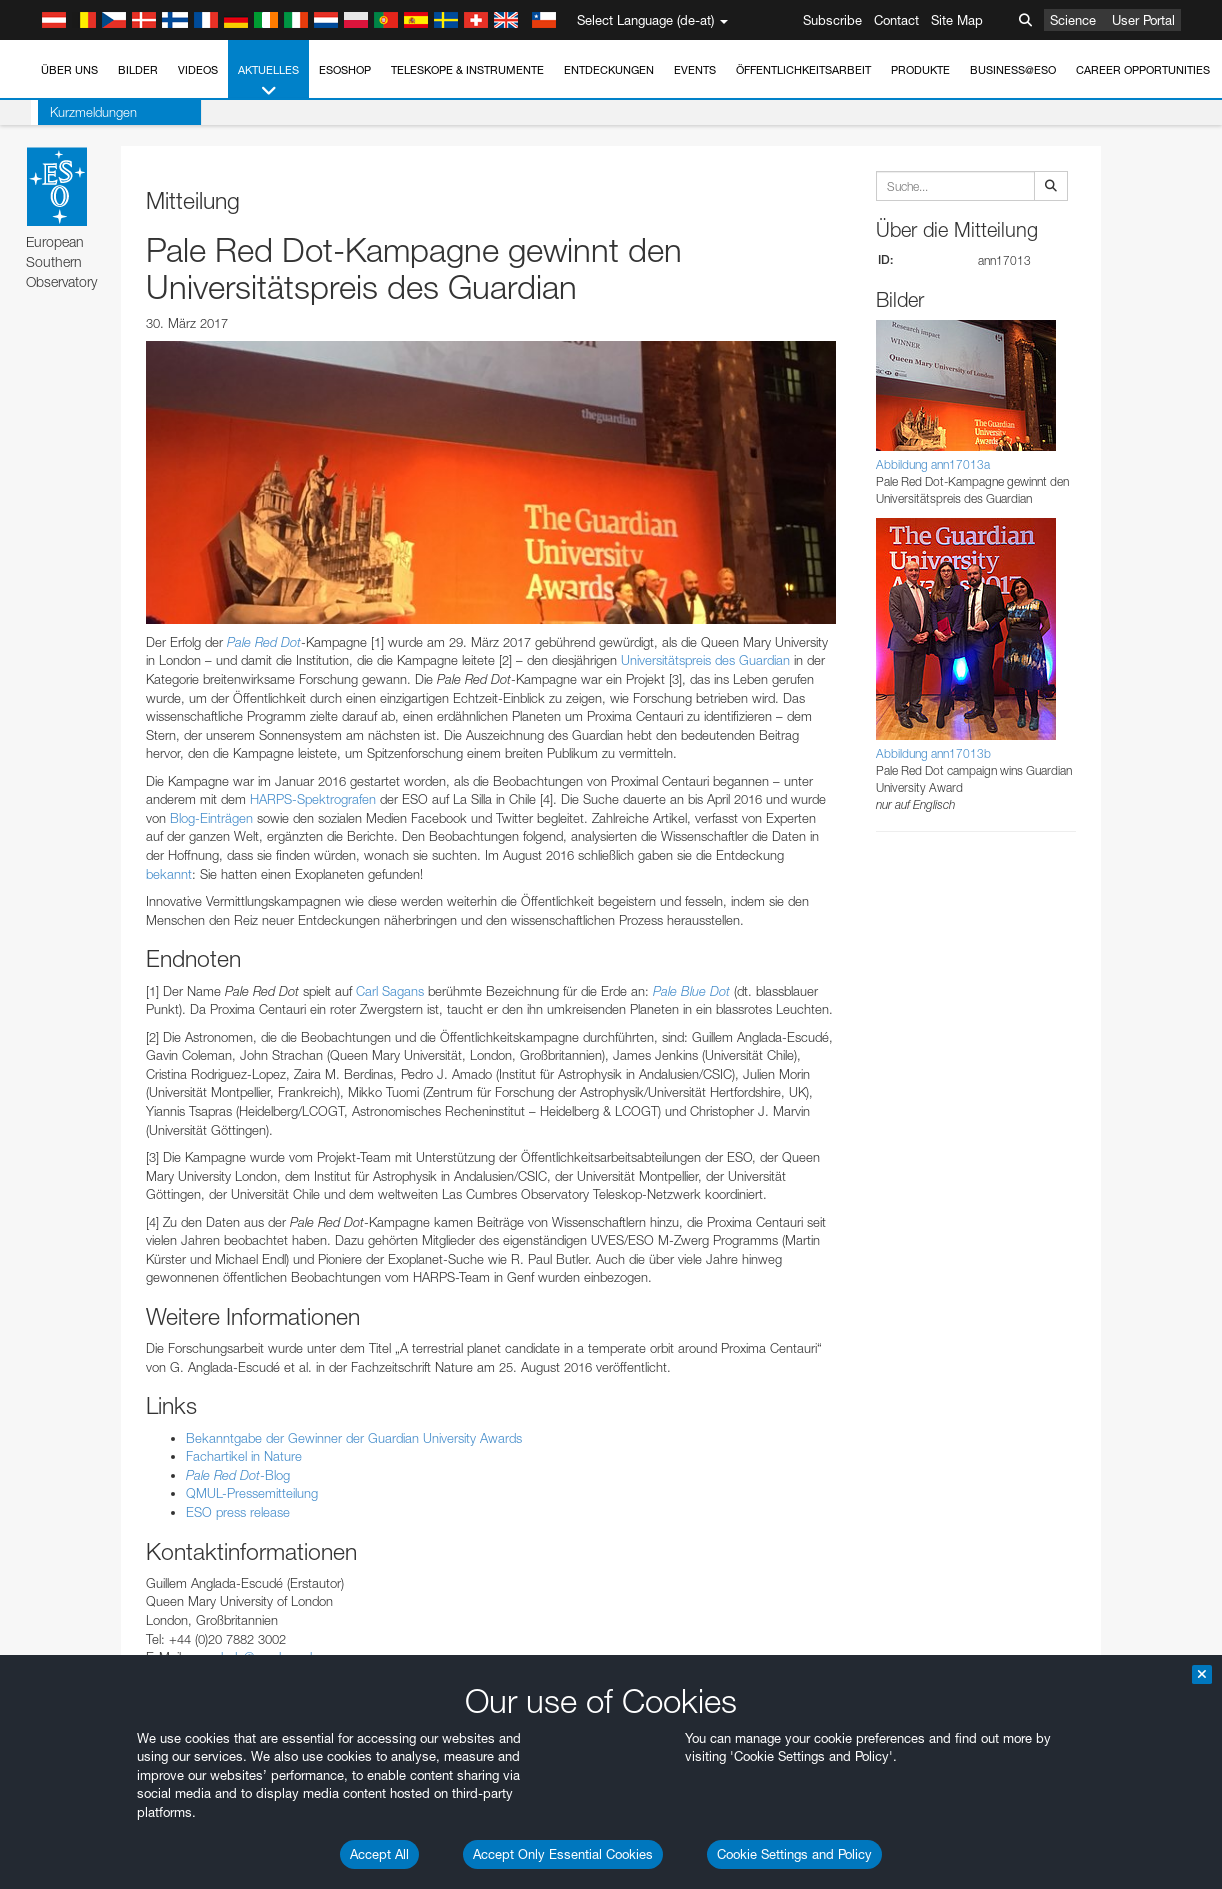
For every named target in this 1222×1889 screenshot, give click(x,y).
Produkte (920, 70)
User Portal (1143, 20)
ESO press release (238, 1512)
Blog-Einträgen (211, 818)
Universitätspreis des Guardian (705, 660)
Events (695, 70)
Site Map (957, 20)
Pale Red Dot (264, 642)
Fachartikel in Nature (244, 1456)
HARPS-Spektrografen (313, 799)
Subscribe (832, 20)
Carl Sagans (390, 991)
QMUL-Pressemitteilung (252, 1493)
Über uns (69, 70)
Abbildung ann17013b (933, 753)
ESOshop (345, 70)
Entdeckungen (609, 70)
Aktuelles (268, 81)
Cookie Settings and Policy (794, 1854)
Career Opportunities (1143, 70)
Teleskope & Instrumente (467, 70)
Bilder (138, 70)
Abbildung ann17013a (933, 464)
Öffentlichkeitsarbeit (803, 70)
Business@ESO (1013, 70)
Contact (896, 20)
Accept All (379, 1854)
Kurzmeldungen (86, 112)
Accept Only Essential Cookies (563, 1854)
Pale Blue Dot (691, 991)
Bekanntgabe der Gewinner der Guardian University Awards (354, 1438)
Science (1073, 20)
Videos (198, 70)
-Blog (238, 1475)
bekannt (169, 874)
